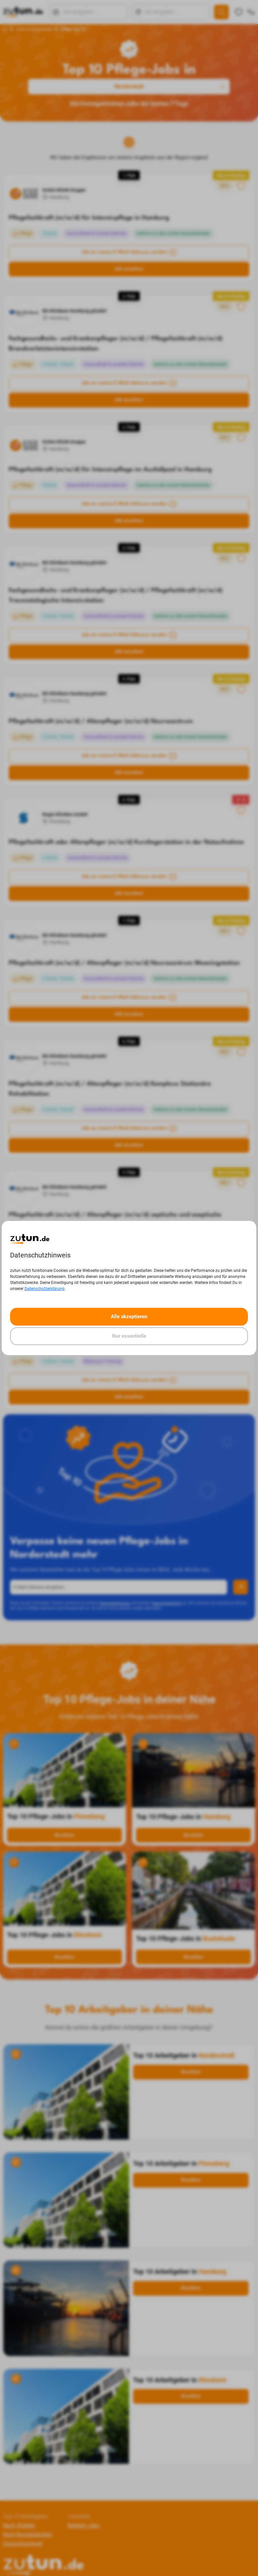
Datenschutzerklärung (44, 1288)
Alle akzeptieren (129, 1317)
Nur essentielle (129, 1336)
